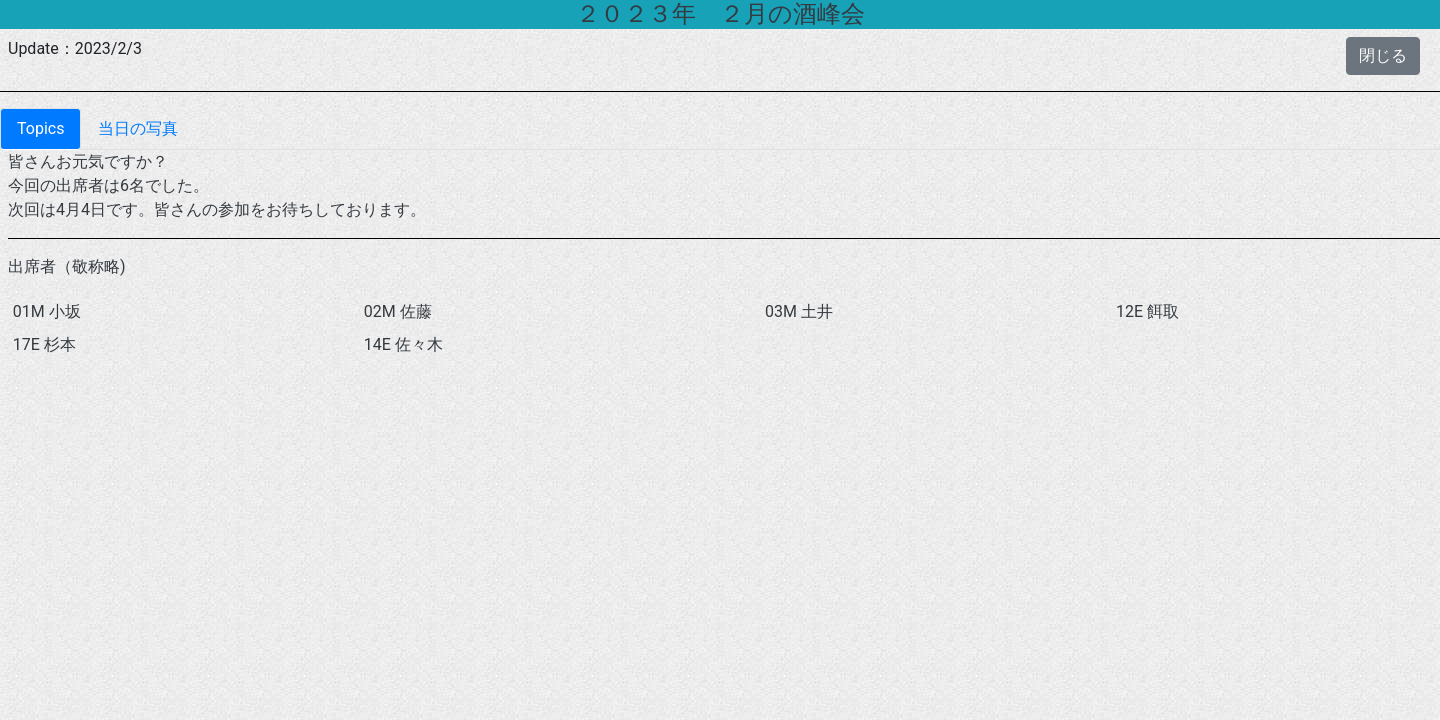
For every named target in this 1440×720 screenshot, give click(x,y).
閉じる (1383, 55)
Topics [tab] (40, 128)
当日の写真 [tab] (138, 128)
